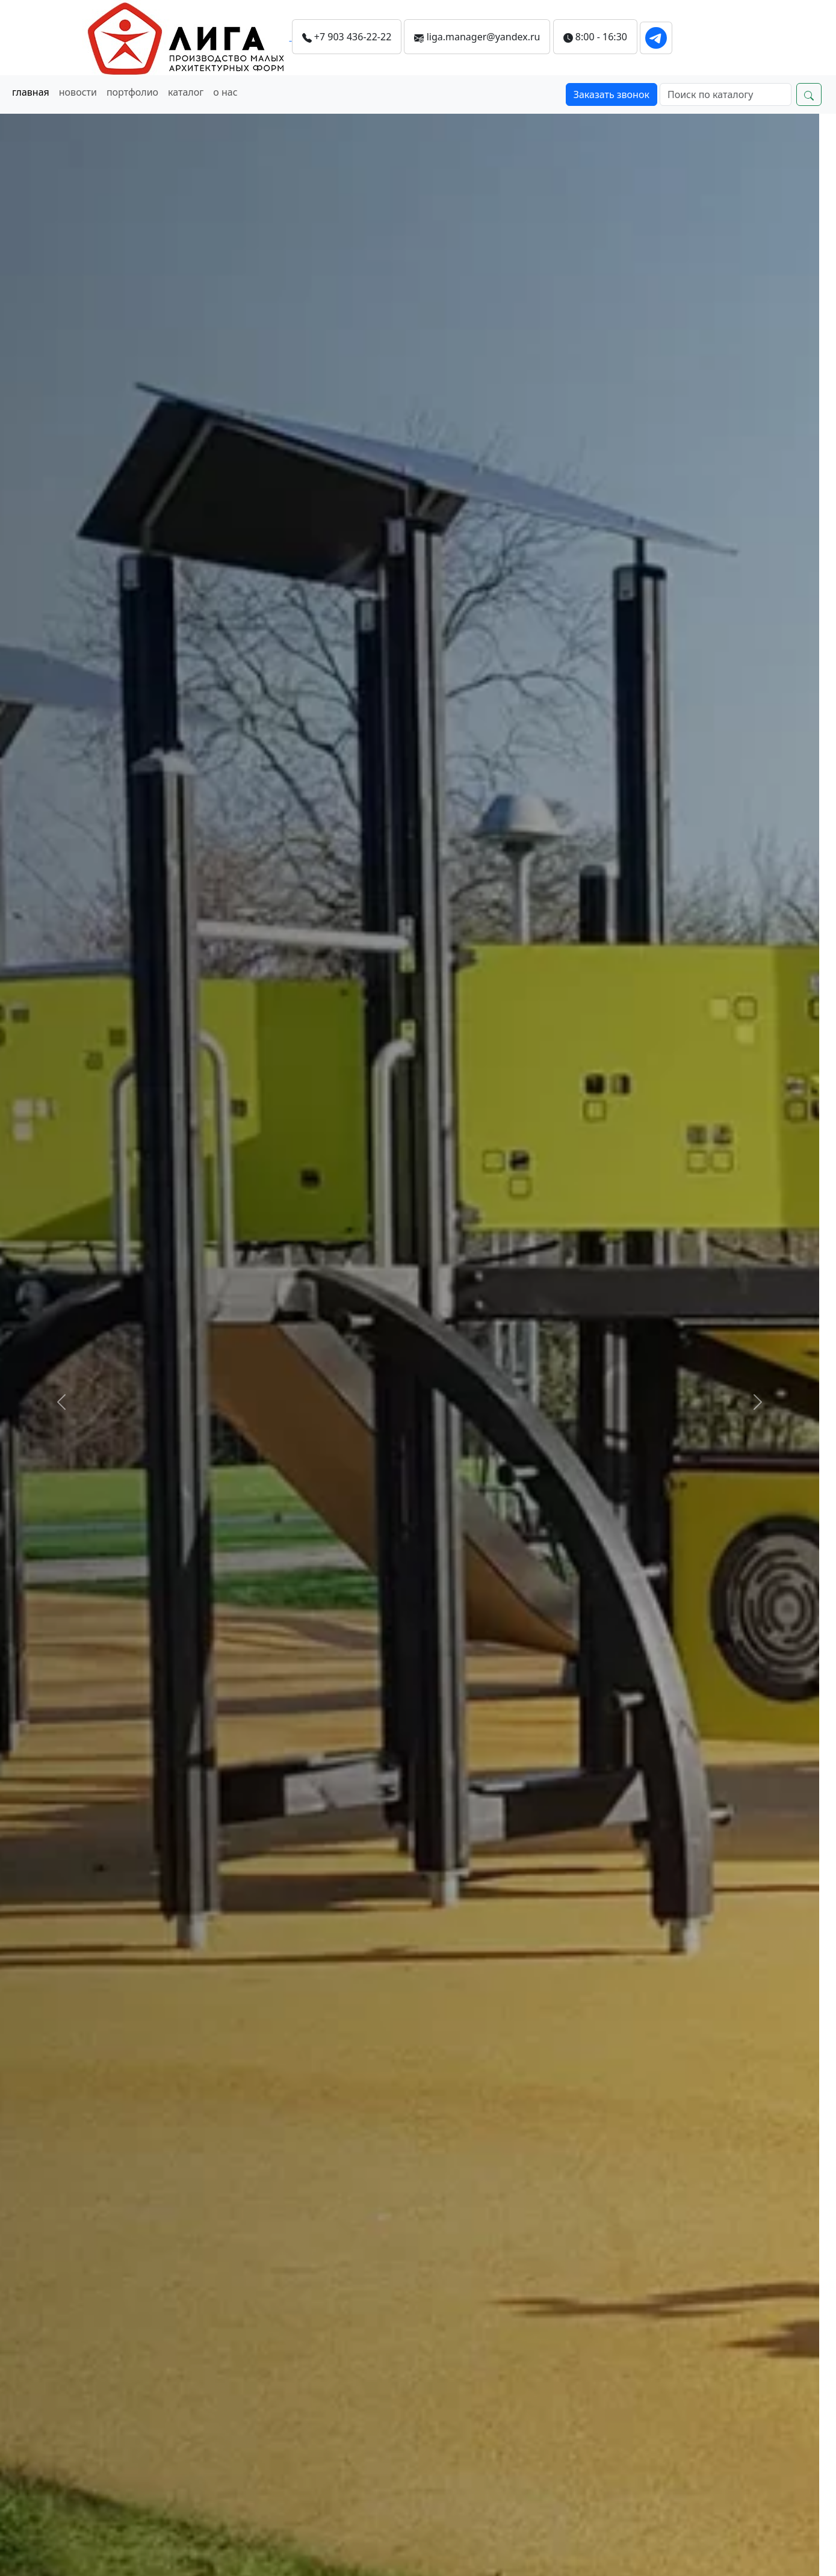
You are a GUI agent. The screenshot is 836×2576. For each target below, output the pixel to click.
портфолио (132, 92)
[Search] (725, 94)
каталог (185, 92)
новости (78, 92)
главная (30, 92)
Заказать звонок (611, 94)
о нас (225, 92)
